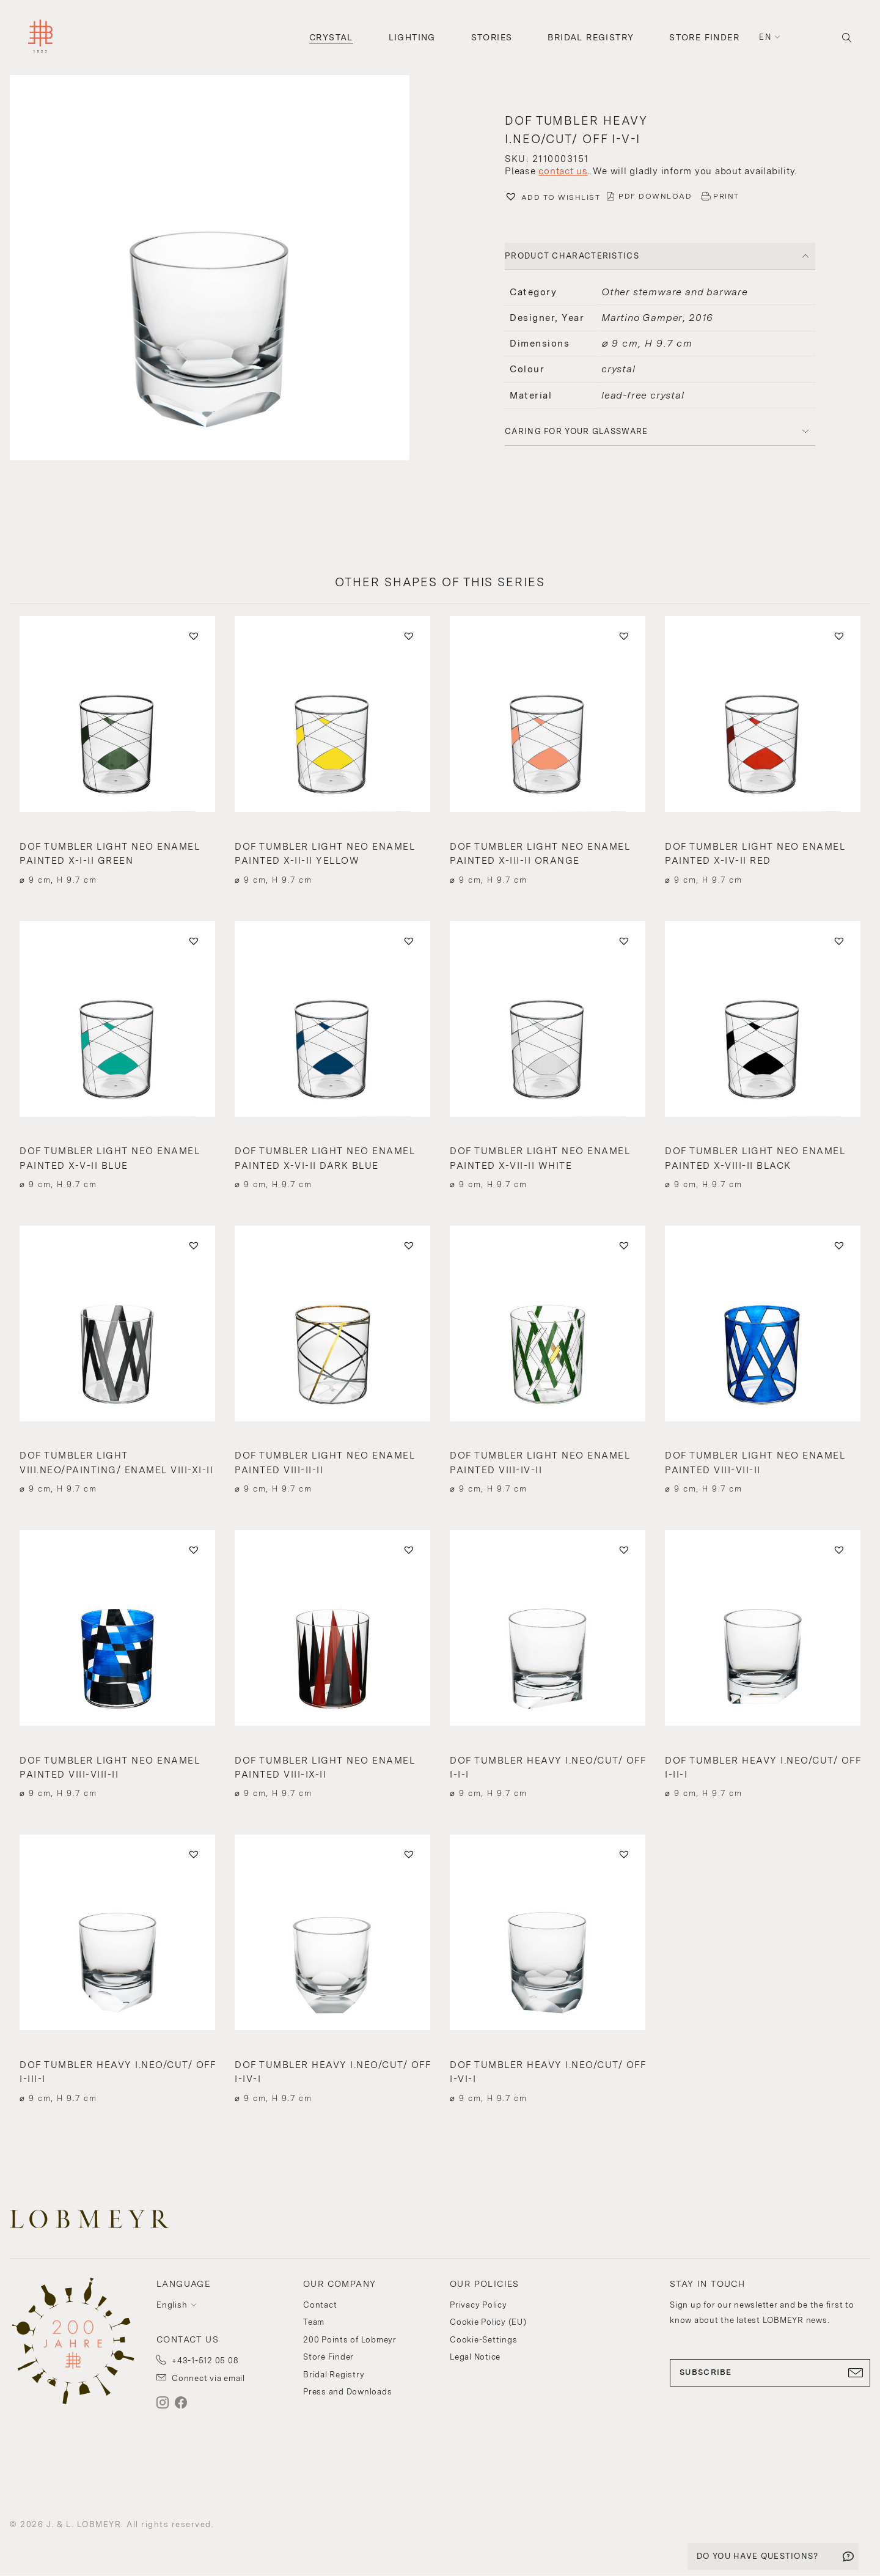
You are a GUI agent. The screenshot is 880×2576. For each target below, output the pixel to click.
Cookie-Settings (483, 2339)
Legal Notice (475, 2356)
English (171, 2304)
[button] (220, 269)
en (765, 37)
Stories (492, 37)
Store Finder (704, 37)
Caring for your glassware (576, 431)
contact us (563, 171)
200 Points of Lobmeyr (350, 2339)
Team (313, 2322)
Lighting (412, 37)
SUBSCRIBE (770, 2372)
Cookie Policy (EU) (488, 2322)
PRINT (726, 196)
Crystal (331, 37)
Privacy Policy (478, 2304)
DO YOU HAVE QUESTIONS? (758, 2556)
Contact (320, 2304)
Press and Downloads (347, 2391)
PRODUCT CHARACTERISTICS (572, 255)
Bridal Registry (591, 37)
